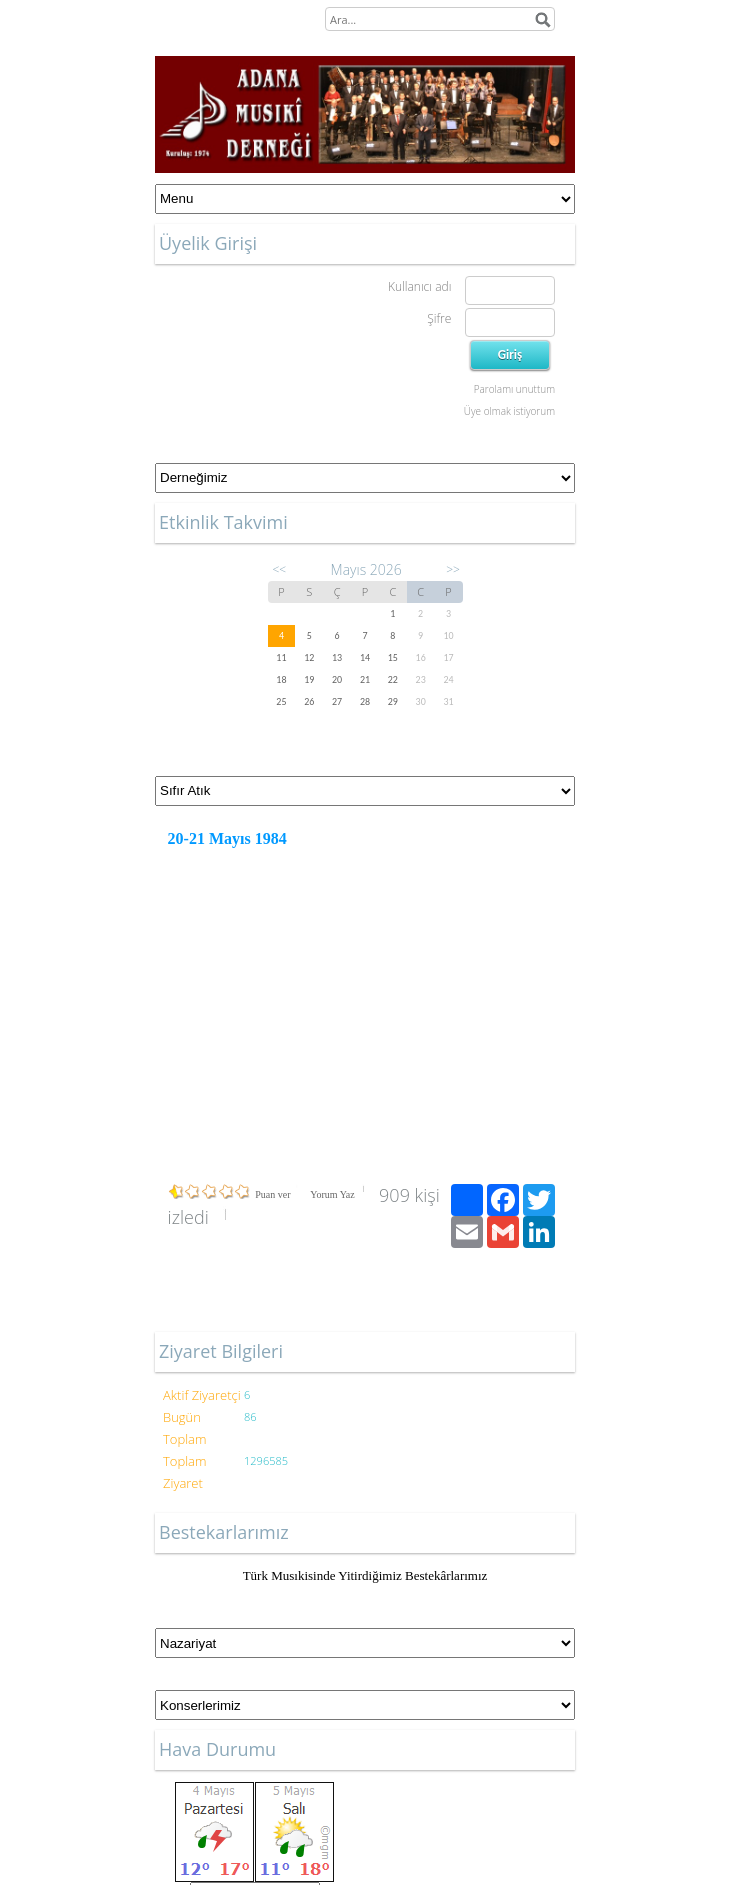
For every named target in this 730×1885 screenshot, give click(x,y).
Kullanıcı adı (419, 286)
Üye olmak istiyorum (509, 411)
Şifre (439, 318)
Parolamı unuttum (514, 389)
